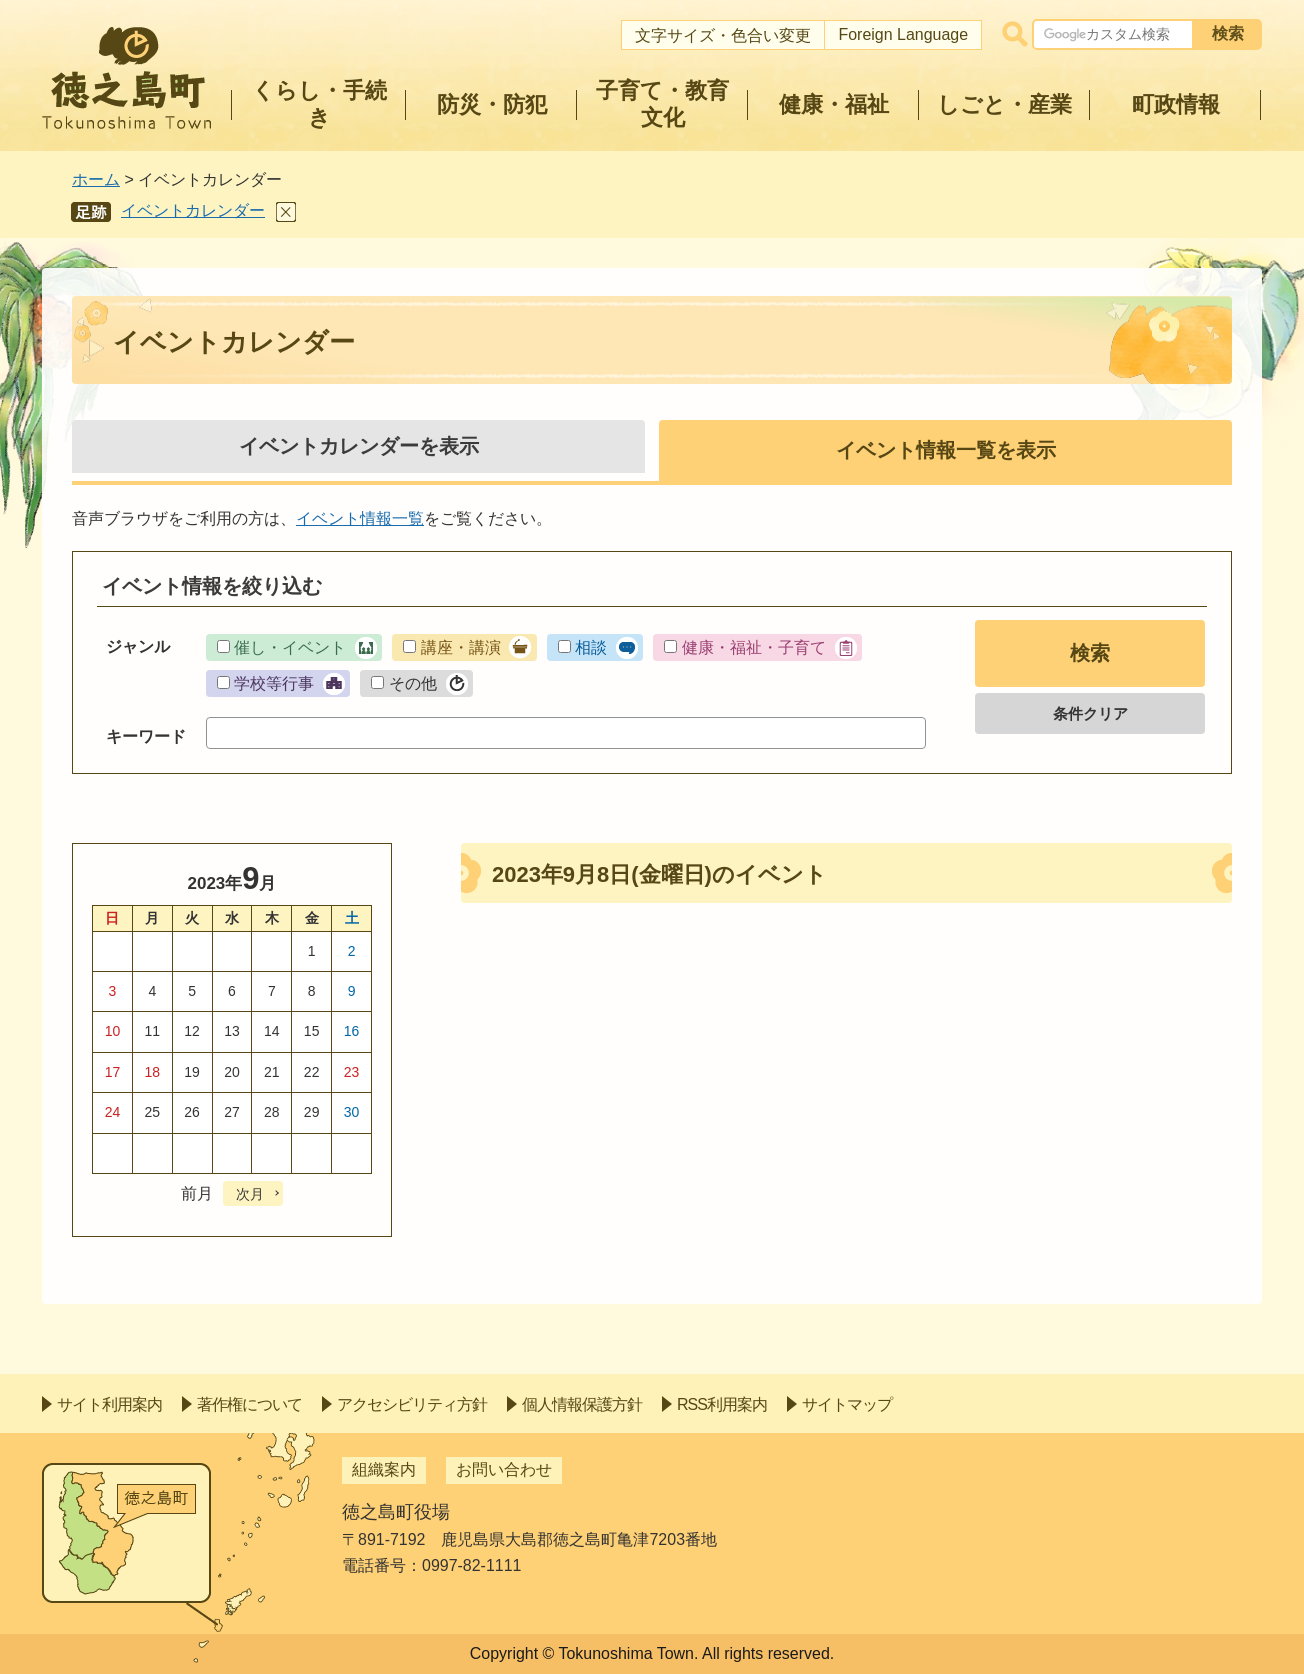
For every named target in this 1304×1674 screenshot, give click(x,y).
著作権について (249, 1404)
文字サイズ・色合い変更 (723, 35)
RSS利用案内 (722, 1404)
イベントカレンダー (193, 210)
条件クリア (1090, 713)
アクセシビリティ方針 (412, 1404)
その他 (413, 683)
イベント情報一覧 (360, 518)
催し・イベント (290, 647)
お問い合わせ (504, 1469)
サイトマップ (847, 1404)
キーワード (146, 736)
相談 (591, 647)
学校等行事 (274, 683)
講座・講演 (461, 647)
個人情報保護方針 (582, 1404)
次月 (250, 1194)
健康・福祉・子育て (754, 647)
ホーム (96, 179)
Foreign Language (903, 34)
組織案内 (384, 1469)
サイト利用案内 (109, 1404)
